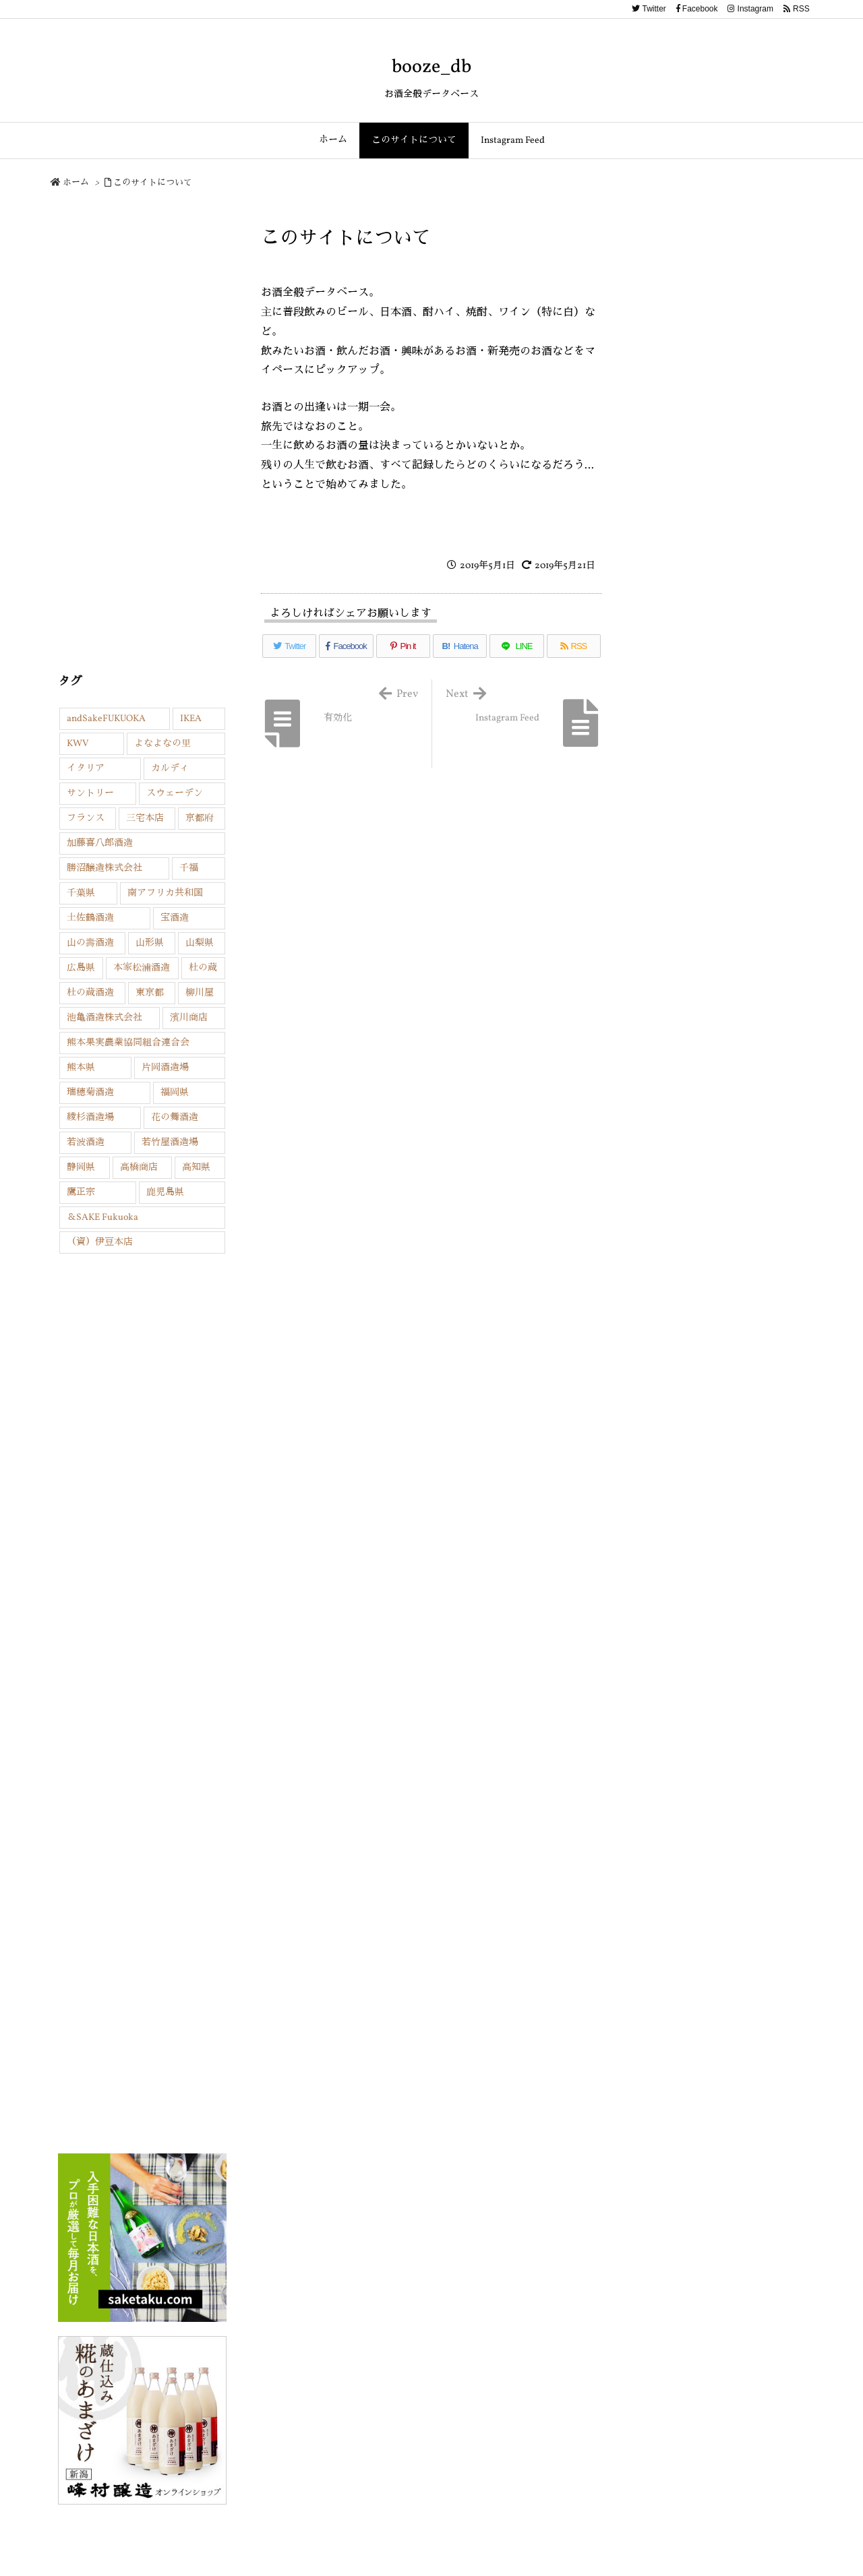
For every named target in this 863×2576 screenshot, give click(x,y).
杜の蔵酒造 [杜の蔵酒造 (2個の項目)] (90, 993)
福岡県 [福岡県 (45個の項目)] (174, 1092)
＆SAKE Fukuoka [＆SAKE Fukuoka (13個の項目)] (102, 1217)
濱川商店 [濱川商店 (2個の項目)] (189, 1018)
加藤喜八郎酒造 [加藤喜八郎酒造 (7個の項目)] (100, 843)
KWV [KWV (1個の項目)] (78, 743)
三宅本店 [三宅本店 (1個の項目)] (145, 818)
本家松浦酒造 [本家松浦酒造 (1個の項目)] (141, 968)
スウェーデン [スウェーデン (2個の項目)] (174, 793)
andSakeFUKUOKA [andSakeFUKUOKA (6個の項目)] (106, 718)
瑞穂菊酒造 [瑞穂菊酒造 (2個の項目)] (90, 1092)
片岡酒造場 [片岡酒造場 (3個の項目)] (165, 1068)
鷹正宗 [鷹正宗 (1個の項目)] (81, 1192)
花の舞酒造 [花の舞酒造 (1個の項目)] (174, 1117)
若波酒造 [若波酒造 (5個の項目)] (86, 1142)
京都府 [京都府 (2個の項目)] (199, 818)
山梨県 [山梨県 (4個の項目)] (199, 943)
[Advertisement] (142, 435)
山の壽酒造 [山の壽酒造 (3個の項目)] (90, 943)
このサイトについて (152, 183)
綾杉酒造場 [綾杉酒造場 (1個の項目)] (90, 1117)
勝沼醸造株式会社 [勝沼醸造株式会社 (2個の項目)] (104, 868)
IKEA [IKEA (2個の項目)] (191, 718)
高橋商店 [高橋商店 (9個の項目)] (139, 1167)
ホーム (76, 183)
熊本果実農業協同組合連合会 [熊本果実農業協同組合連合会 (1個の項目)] (128, 1043)
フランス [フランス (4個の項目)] (86, 818)
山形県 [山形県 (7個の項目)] (150, 943)
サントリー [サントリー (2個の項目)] (90, 793)
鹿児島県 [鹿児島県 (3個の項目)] (165, 1192)
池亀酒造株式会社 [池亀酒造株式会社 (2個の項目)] (104, 1018)
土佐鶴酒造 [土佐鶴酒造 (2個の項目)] (90, 918)
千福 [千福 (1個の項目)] (188, 868)
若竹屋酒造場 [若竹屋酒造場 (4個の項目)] (170, 1142)
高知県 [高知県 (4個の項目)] (196, 1167)
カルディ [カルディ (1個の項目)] (170, 768)
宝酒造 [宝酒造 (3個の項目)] (174, 918)
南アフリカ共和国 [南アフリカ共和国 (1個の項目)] (165, 893)
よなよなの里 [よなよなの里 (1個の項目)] (162, 743)
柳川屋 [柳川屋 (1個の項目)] (199, 993)
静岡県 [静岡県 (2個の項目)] (81, 1167)
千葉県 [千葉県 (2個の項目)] (81, 893)
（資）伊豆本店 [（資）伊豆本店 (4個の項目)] (100, 1242)
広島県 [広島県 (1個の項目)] (81, 968)
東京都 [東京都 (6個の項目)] (150, 993)
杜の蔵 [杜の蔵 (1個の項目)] (203, 968)
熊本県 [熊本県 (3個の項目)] (81, 1068)
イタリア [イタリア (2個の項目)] (86, 768)
